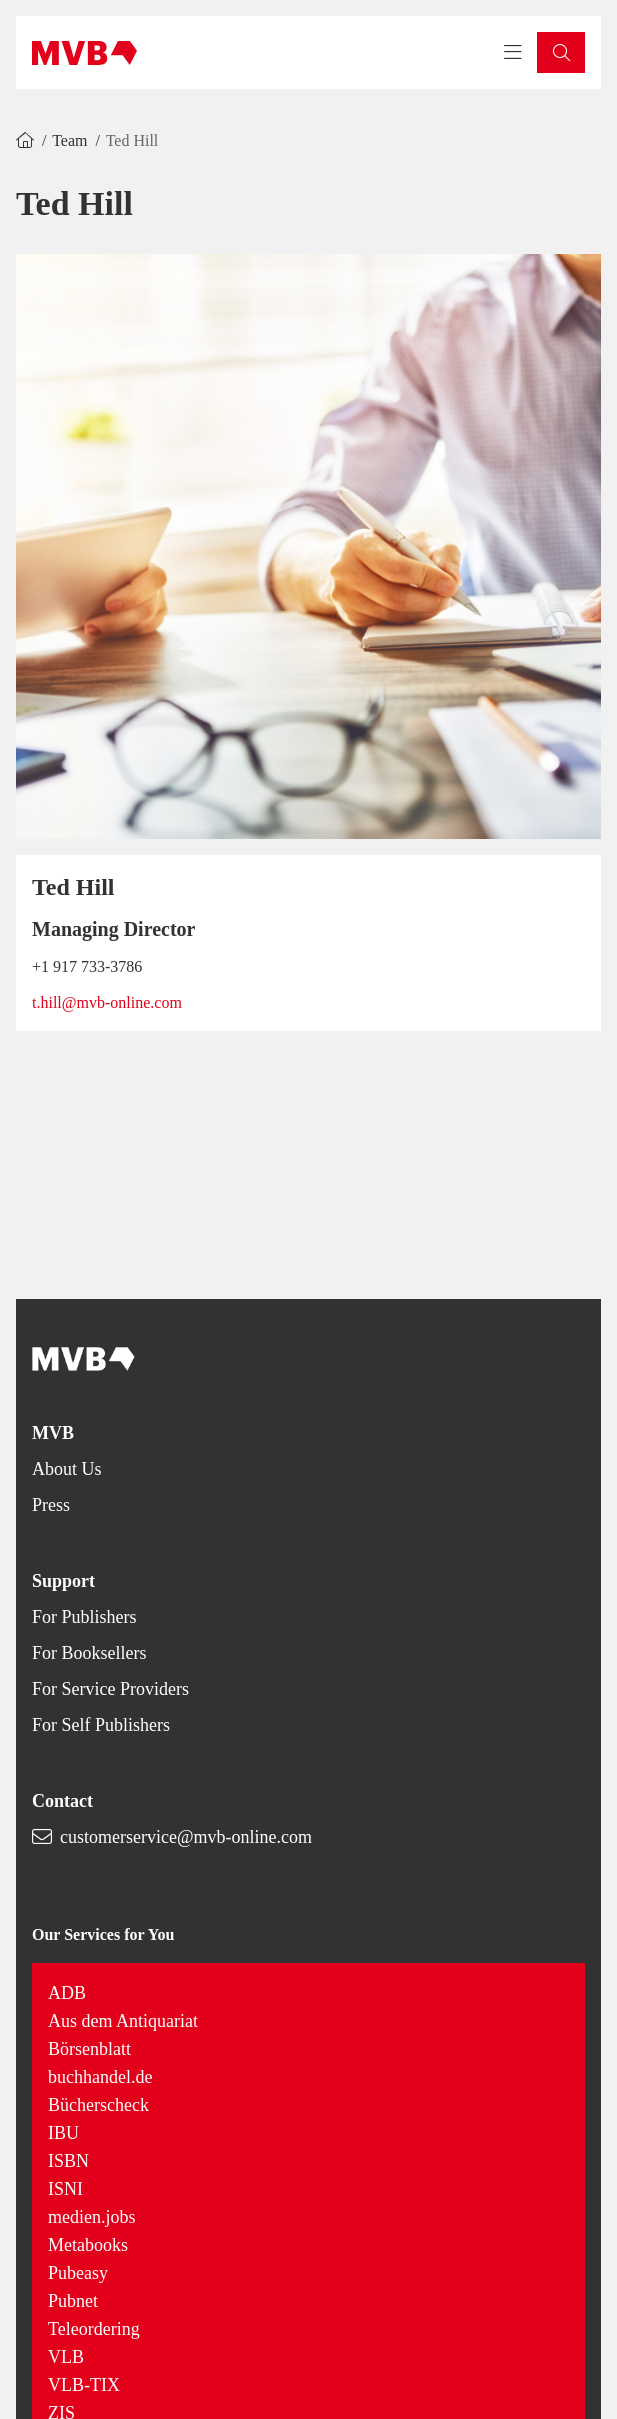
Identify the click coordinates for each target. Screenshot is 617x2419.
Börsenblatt (89, 2049)
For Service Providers (110, 1689)
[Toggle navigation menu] (513, 53)
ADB (67, 1993)
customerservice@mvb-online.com (186, 1837)
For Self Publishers (101, 1725)
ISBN (68, 2161)
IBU (63, 2133)
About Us (67, 1469)
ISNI (65, 2189)
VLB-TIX (84, 2385)
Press (51, 1505)
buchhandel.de (100, 2077)
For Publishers (84, 1617)
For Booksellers (89, 1653)
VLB (66, 2357)
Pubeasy (78, 2273)
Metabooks (88, 2245)
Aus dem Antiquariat (123, 2021)
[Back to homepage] (84, 53)
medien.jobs (92, 2217)
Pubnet (73, 2301)
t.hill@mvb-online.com (107, 1002)
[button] (561, 52)
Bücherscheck (98, 2105)
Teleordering (94, 2329)
